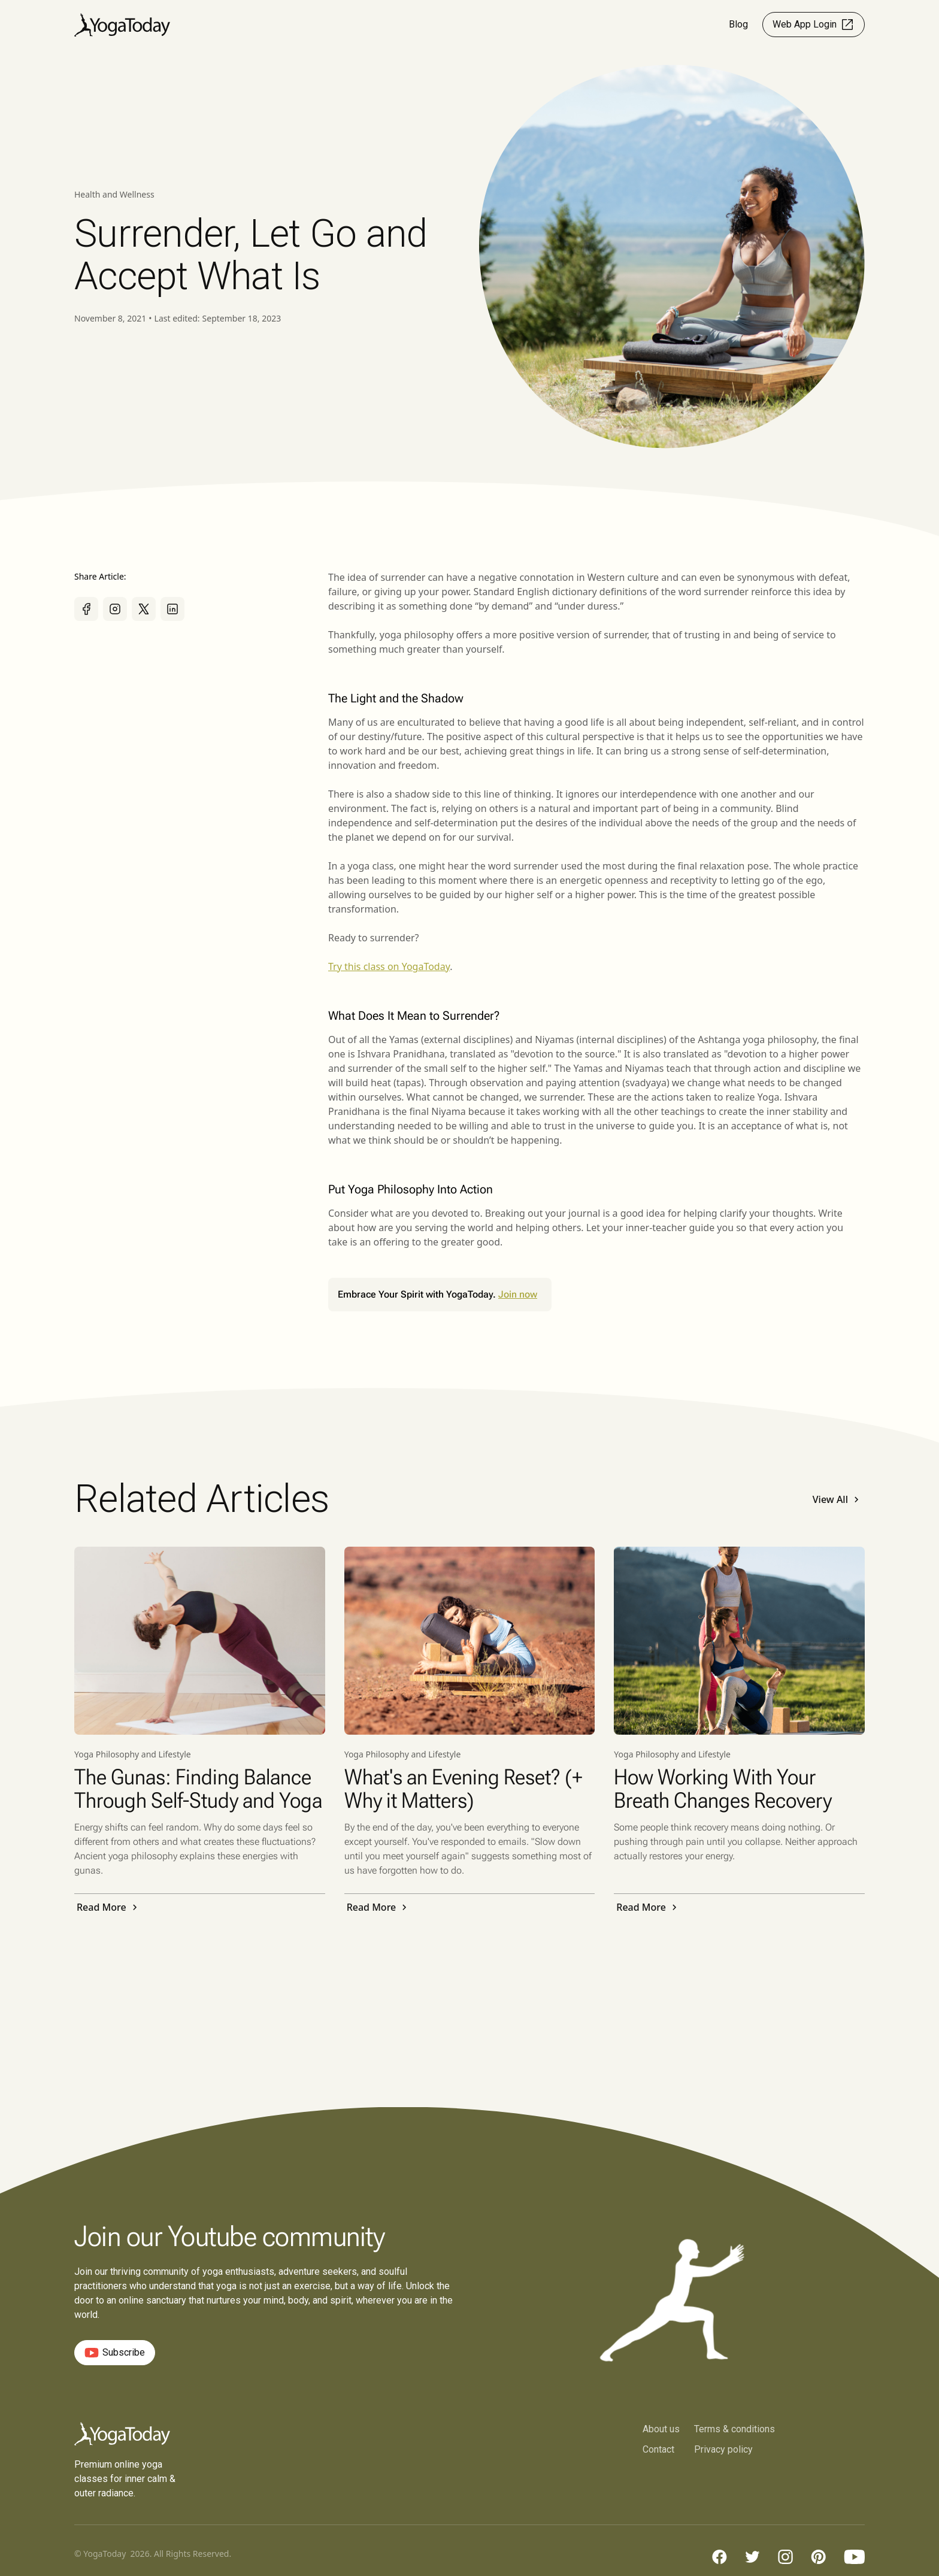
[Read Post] (199, 1641)
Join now (517, 1294)
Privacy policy (723, 2449)
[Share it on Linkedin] (172, 609)
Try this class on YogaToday (389, 966)
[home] (122, 25)
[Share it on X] (144, 609)
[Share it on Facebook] (86, 609)
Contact (658, 2449)
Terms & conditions (734, 2429)
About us (661, 2429)
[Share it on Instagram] (115, 609)
